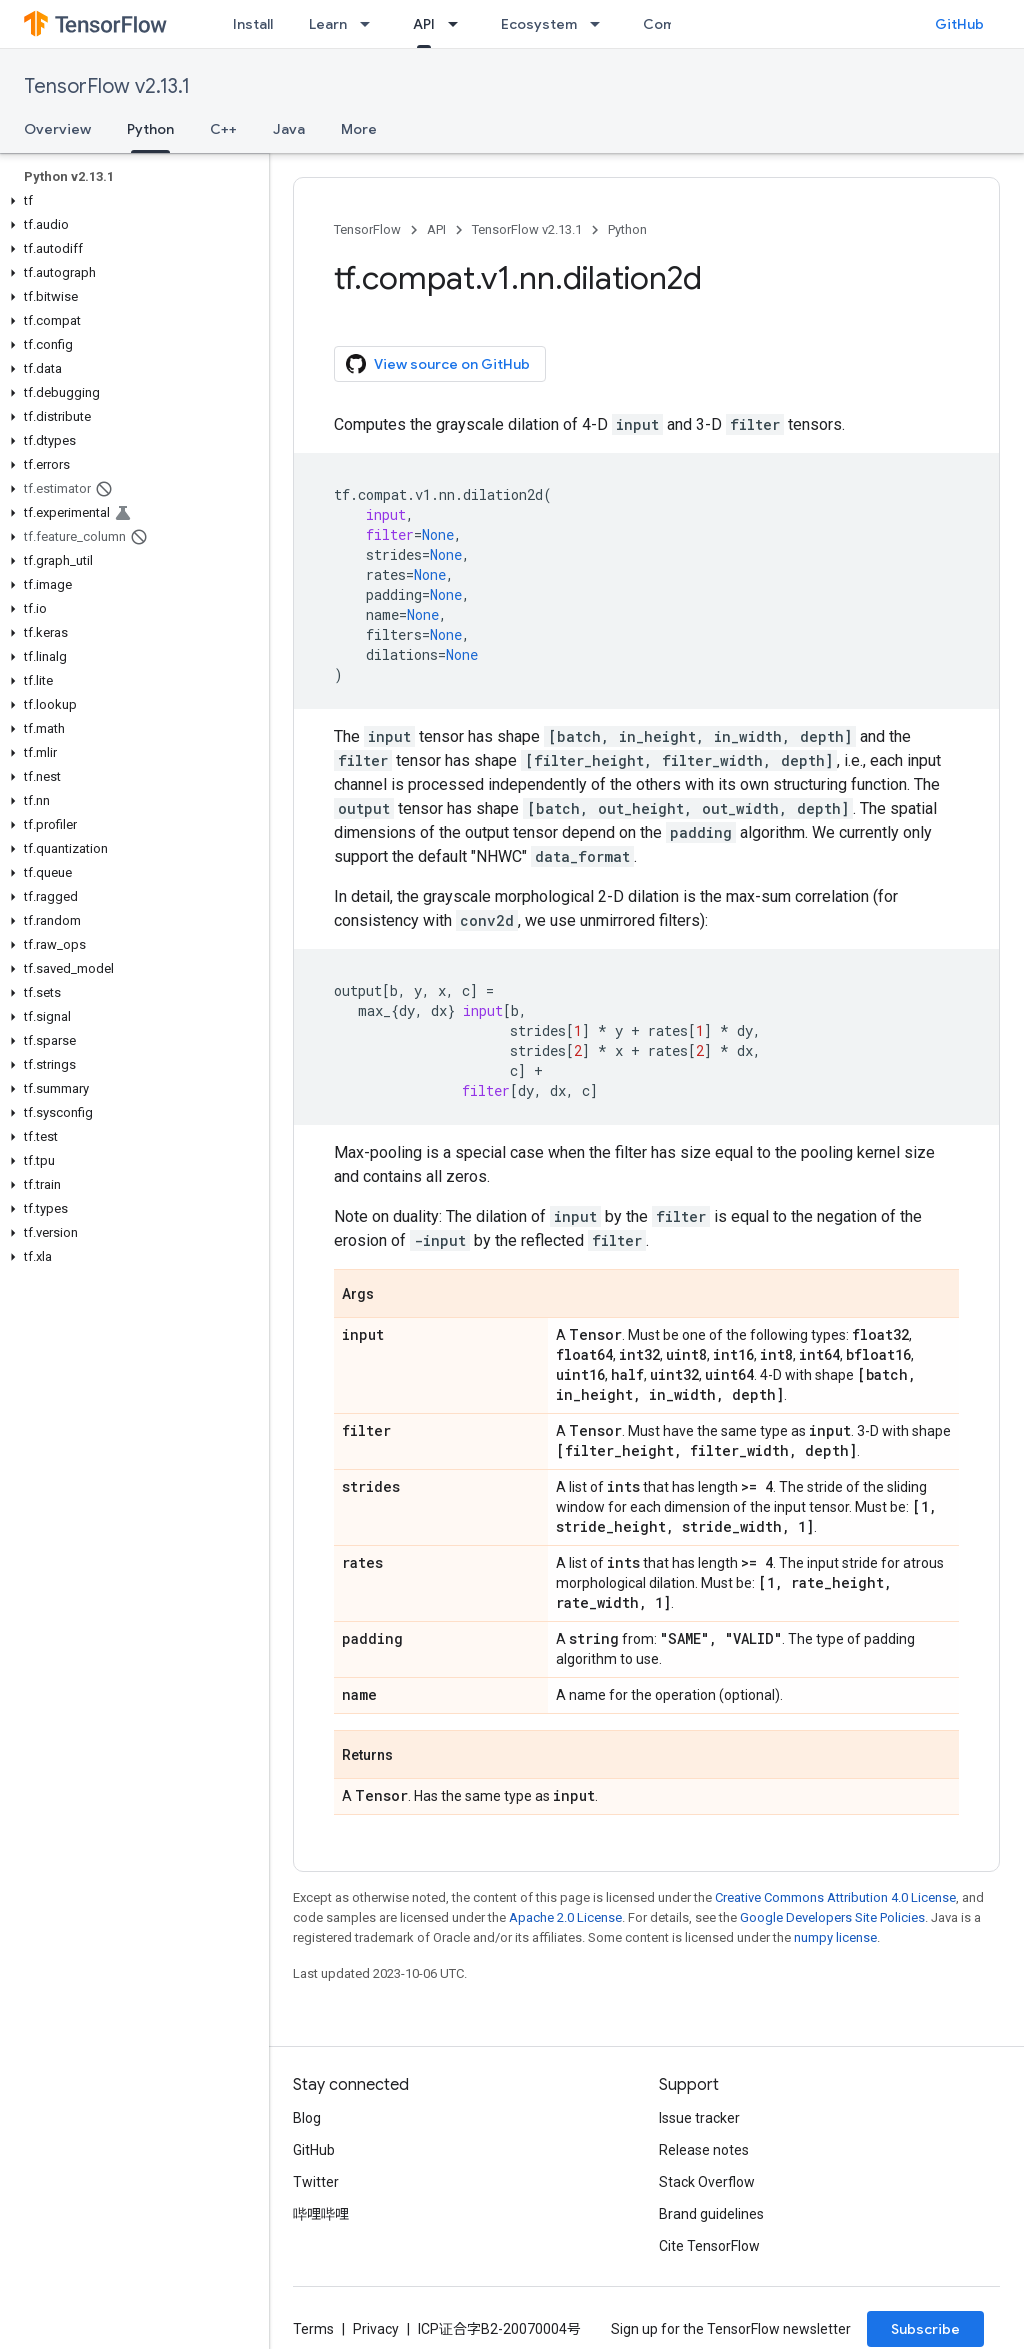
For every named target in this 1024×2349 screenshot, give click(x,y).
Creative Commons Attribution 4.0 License (835, 1897)
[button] (130, 201)
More (359, 129)
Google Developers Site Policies (832, 1917)
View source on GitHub (438, 364)
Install (253, 24)
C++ (223, 129)
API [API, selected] (424, 24)
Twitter (316, 2182)
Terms (313, 2329)
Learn (328, 24)
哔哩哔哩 (321, 2214)
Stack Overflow (707, 2182)
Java (289, 129)
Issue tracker (699, 2118)
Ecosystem (539, 24)
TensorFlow (367, 229)
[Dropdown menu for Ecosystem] (601, 24)
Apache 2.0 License (565, 1917)
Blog (307, 2118)
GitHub (959, 24)
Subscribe (925, 2329)
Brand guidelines (711, 2214)
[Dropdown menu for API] (459, 24)
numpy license (835, 1937)
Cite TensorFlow (709, 2246)
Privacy (376, 2329)
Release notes (704, 2150)
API (436, 229)
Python (627, 229)
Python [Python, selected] (150, 129)
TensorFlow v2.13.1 (107, 86)
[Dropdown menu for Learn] (371, 24)
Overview (57, 129)
